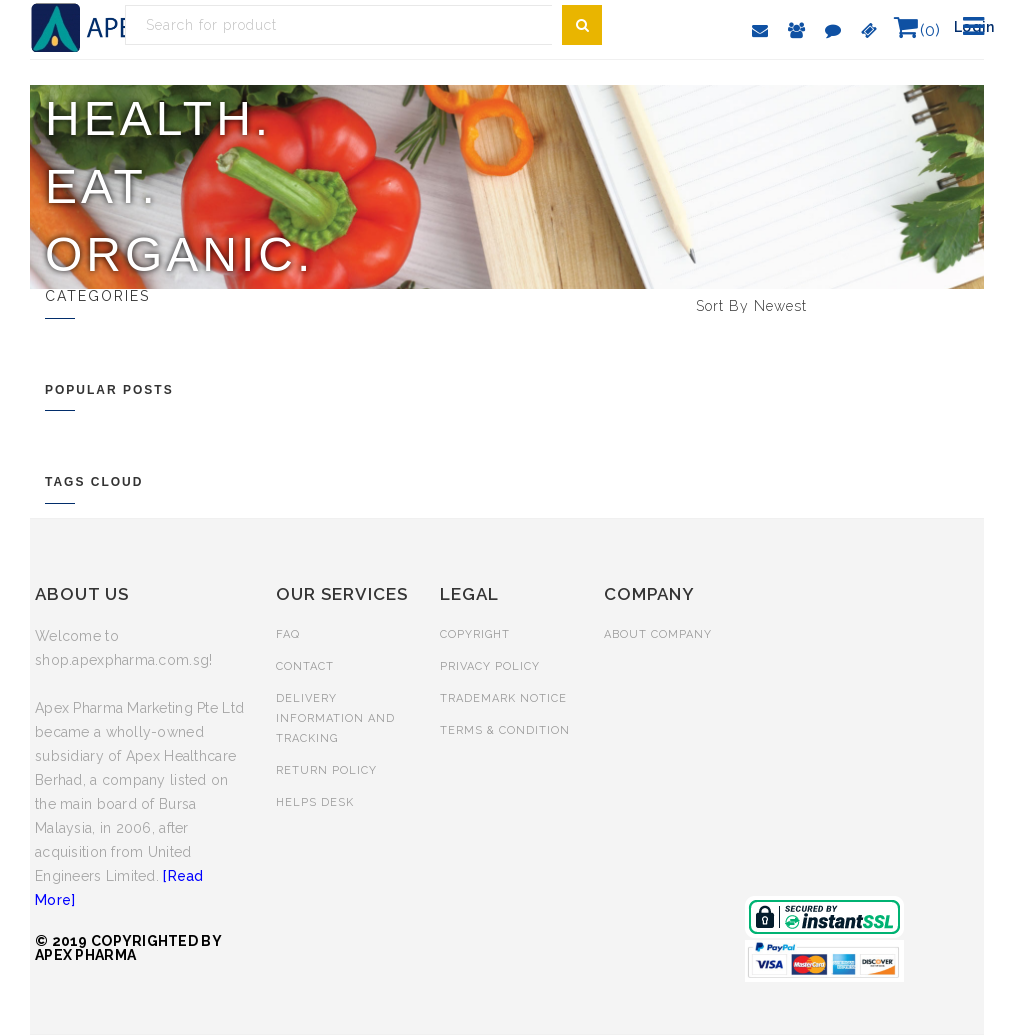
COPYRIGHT (475, 634)
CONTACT (305, 666)
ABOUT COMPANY (658, 634)
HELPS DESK (315, 802)
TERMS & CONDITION (505, 730)
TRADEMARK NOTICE (503, 698)
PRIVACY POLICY (490, 666)
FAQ (288, 634)
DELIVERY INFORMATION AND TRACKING (335, 718)
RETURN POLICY (326, 770)
